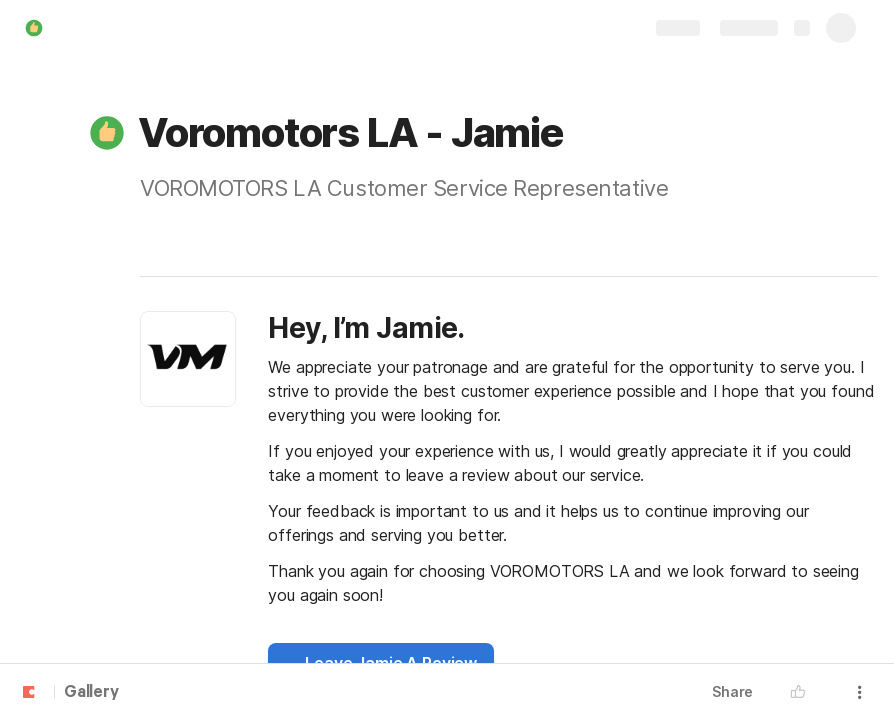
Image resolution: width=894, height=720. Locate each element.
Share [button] (732, 691)
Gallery (91, 693)
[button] (107, 133)
